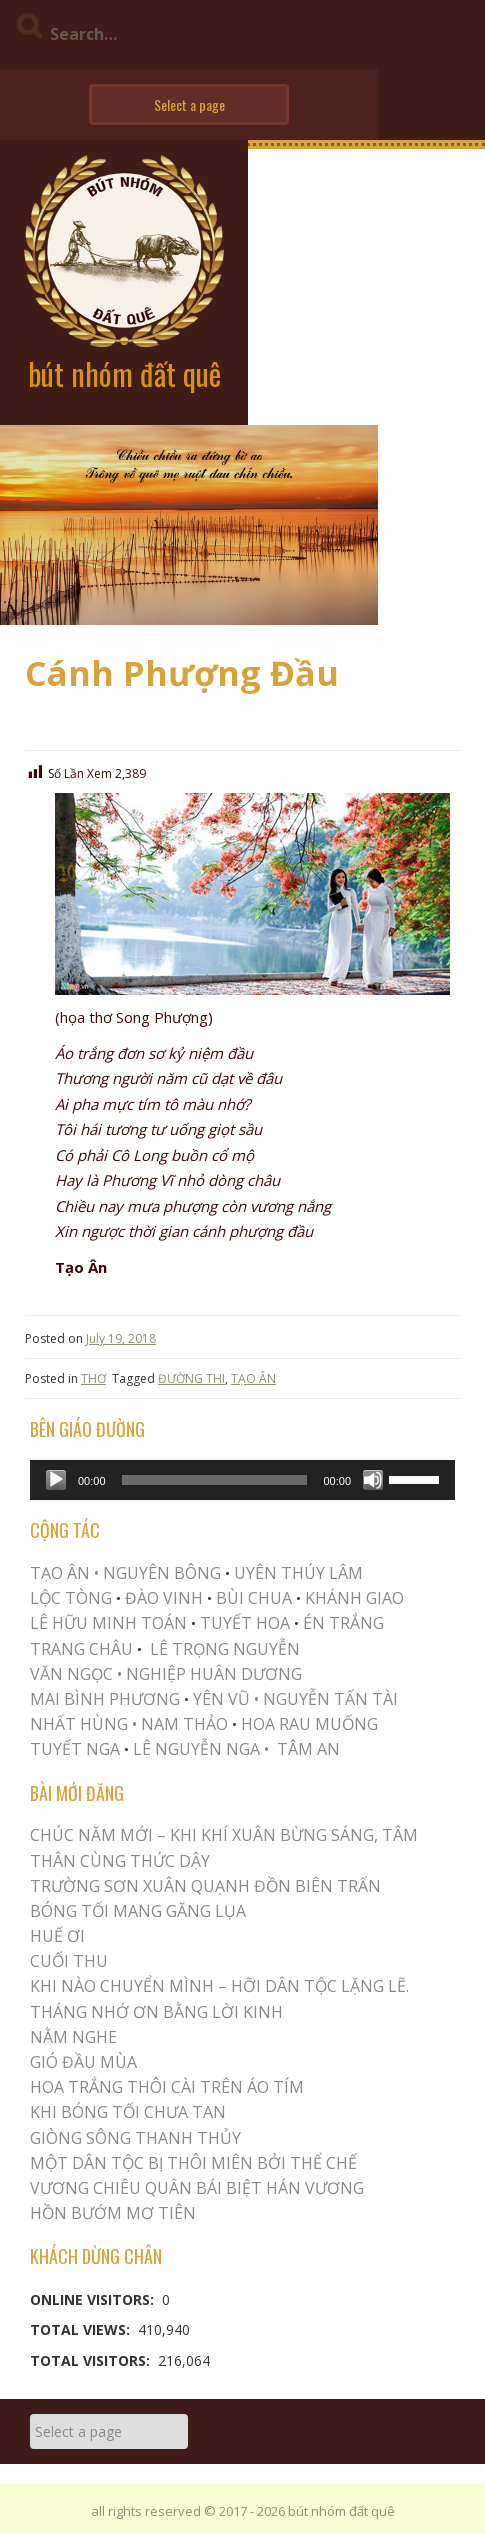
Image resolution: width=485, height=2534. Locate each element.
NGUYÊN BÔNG (162, 1573)
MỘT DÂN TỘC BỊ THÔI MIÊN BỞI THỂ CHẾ (193, 2163)
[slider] (215, 1480)
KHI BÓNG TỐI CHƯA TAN (128, 2112)
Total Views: (82, 2329)
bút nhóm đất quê (124, 373)
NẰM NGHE (73, 2037)
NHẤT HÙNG (79, 1724)
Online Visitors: (94, 2299)
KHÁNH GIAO (354, 1598)
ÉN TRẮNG (343, 1623)
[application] (242, 1480)
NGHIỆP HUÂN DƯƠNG (214, 1674)
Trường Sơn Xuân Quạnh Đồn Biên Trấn (205, 1886)
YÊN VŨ (221, 1699)
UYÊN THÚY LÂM (296, 1573)
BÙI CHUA (254, 1598)
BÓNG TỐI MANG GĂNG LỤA (138, 1911)
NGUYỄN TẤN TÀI (330, 1699)
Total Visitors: (92, 2360)
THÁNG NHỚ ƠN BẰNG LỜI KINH (156, 2012)
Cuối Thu (69, 1961)
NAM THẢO (184, 1724)
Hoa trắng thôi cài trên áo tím (167, 2087)
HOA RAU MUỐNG (307, 1724)
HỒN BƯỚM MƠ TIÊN (113, 2213)
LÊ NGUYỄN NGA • (201, 1749)
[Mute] (373, 1480)
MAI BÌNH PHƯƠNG (105, 1699)
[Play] (56, 1480)
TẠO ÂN (253, 1378)
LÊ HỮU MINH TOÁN (108, 1623)
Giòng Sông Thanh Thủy (135, 2138)
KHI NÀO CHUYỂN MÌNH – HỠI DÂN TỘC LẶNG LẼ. (219, 1986)
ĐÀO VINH (164, 1598)
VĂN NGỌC (73, 1674)
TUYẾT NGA (77, 1749)
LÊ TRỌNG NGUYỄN (225, 1649)
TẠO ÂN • (64, 1573)
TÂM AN (308, 1749)
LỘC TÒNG (71, 1598)
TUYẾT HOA (245, 1623)
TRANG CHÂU (81, 1649)
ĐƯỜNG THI (191, 1378)
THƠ (93, 1378)
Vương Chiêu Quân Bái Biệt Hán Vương (197, 2188)
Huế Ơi (57, 1936)
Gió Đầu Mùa (83, 2062)
